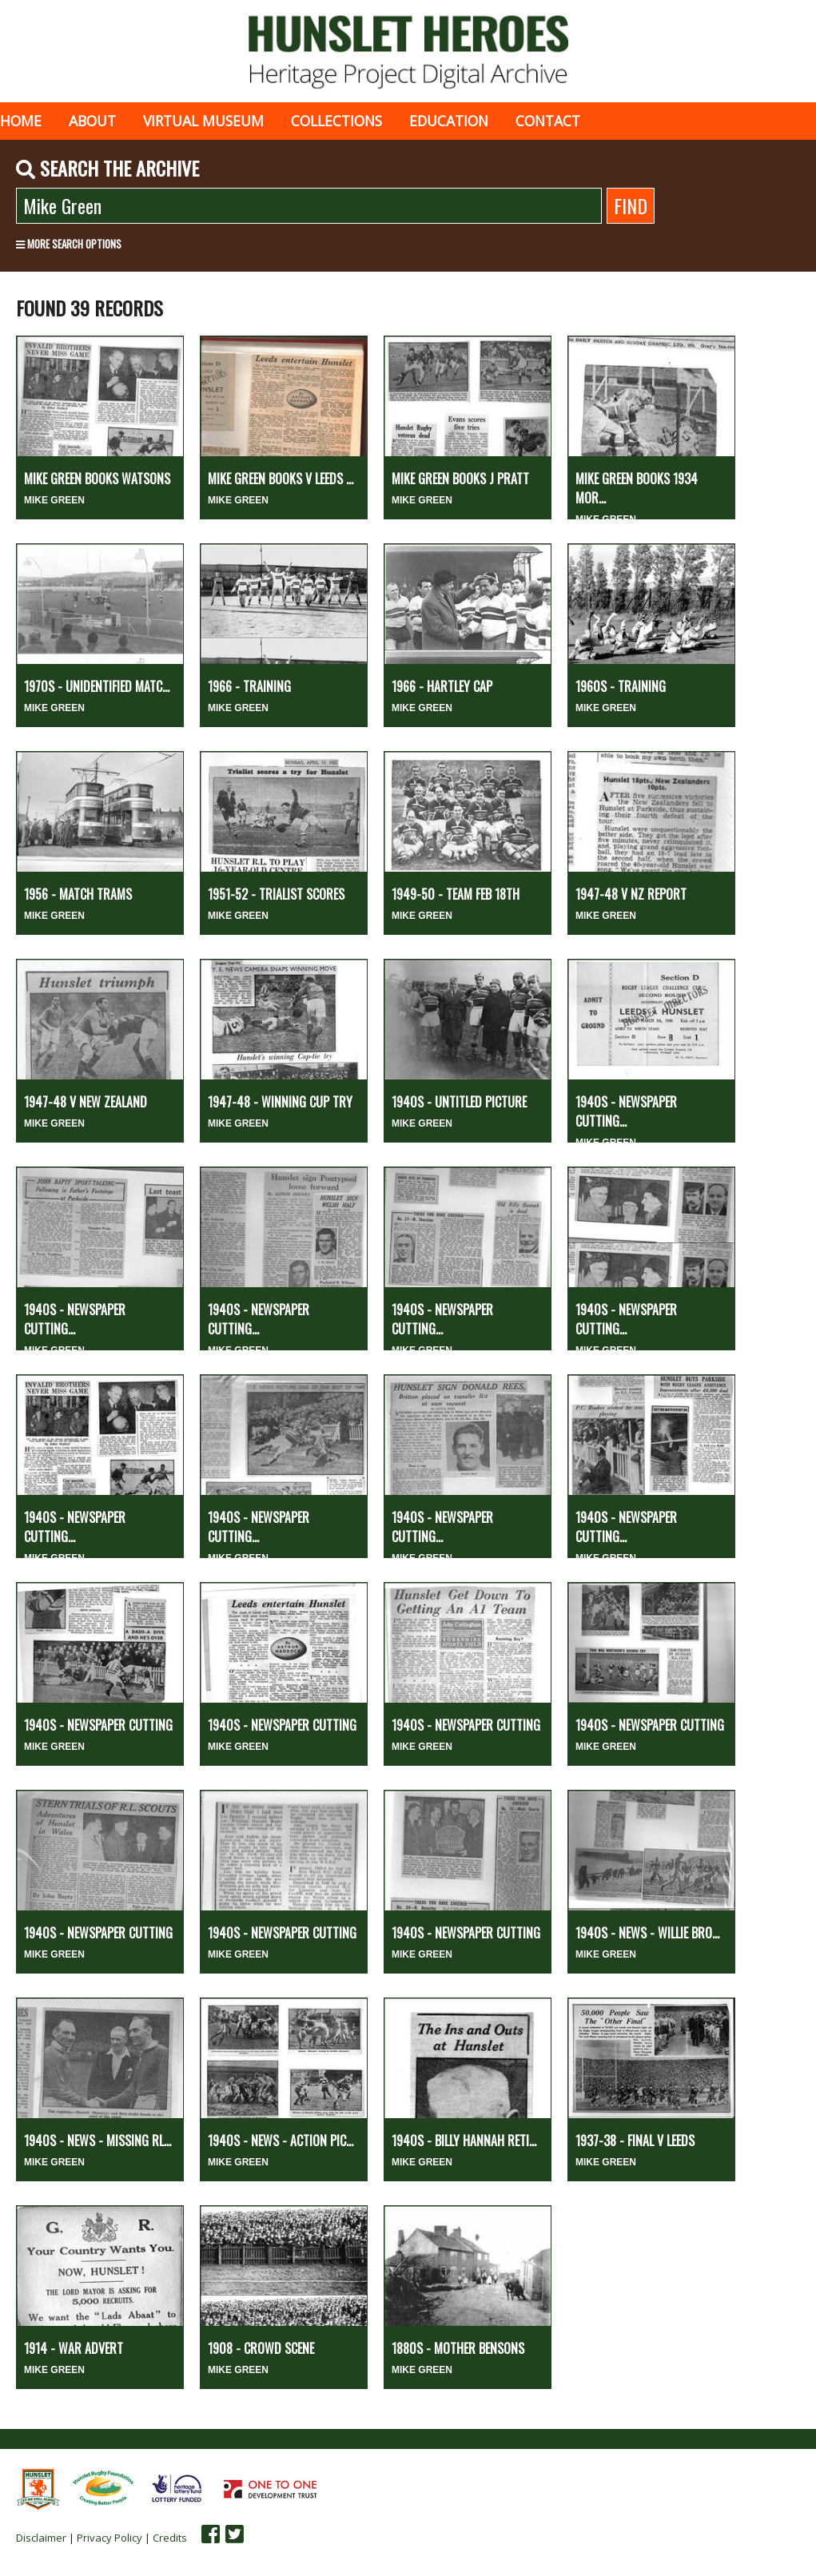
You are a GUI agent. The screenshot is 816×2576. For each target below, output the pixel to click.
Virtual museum (203, 120)
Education (448, 120)
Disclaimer (41, 2537)
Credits (170, 2537)
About (92, 120)
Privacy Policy (109, 2537)
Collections (336, 120)
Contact (547, 120)
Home (21, 120)
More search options (68, 244)
